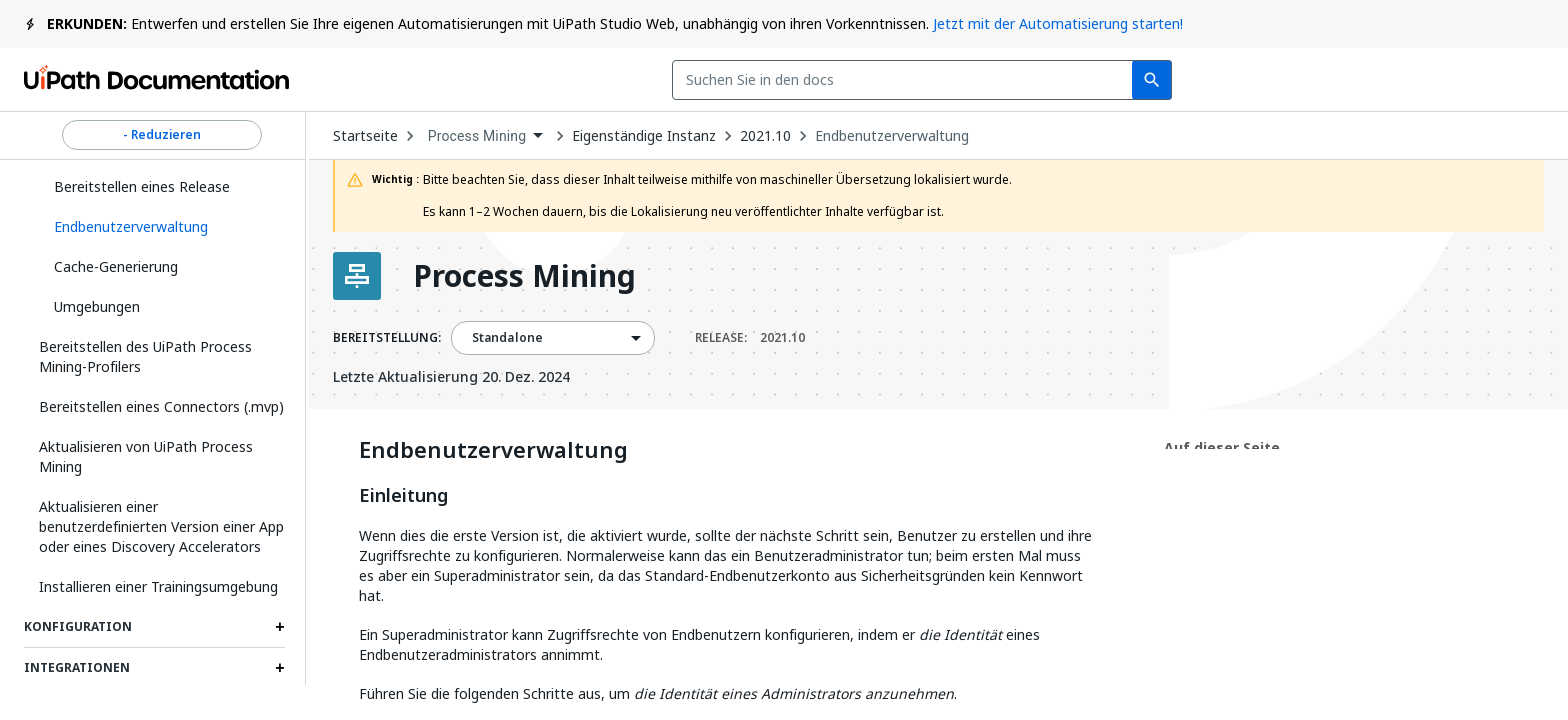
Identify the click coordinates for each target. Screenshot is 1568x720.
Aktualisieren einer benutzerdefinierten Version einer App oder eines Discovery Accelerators (161, 526)
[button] (162, 227)
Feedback (1060, 80)
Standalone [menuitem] (508, 338)
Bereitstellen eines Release (142, 186)
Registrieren (1478, 80)
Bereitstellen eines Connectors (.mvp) (161, 406)
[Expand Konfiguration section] (280, 627)
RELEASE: (750, 338)
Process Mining (524, 276)
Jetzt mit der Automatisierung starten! (1058, 23)
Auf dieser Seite (1222, 447)
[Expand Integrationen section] (280, 668)
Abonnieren (1205, 80)
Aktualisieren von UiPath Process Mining (146, 456)
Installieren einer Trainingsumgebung (158, 586)
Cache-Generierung (116, 266)
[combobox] (633, 80)
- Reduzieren (162, 135)
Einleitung (403, 496)
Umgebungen (97, 306)
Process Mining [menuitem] (477, 136)
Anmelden (1345, 80)
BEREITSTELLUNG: (387, 338)
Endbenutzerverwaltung (892, 136)
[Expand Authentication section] (280, 709)
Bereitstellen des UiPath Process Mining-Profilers (145, 356)
